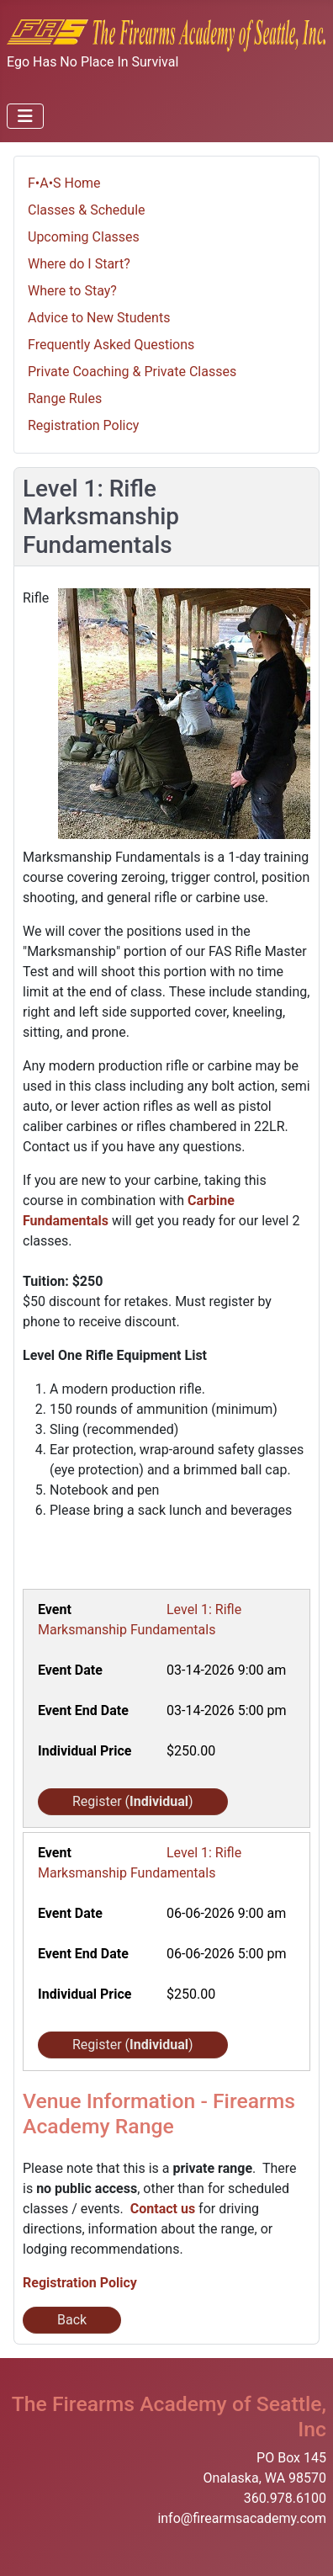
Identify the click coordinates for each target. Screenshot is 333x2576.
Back (72, 2320)
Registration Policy (83, 425)
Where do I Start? (79, 264)
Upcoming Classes (84, 237)
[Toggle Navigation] (25, 116)
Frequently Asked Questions (111, 345)
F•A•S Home (64, 183)
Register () (132, 1801)
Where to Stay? (72, 291)
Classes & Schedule (86, 210)
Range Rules (65, 398)
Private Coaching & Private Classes (132, 372)
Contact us (162, 2209)
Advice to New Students (99, 318)
